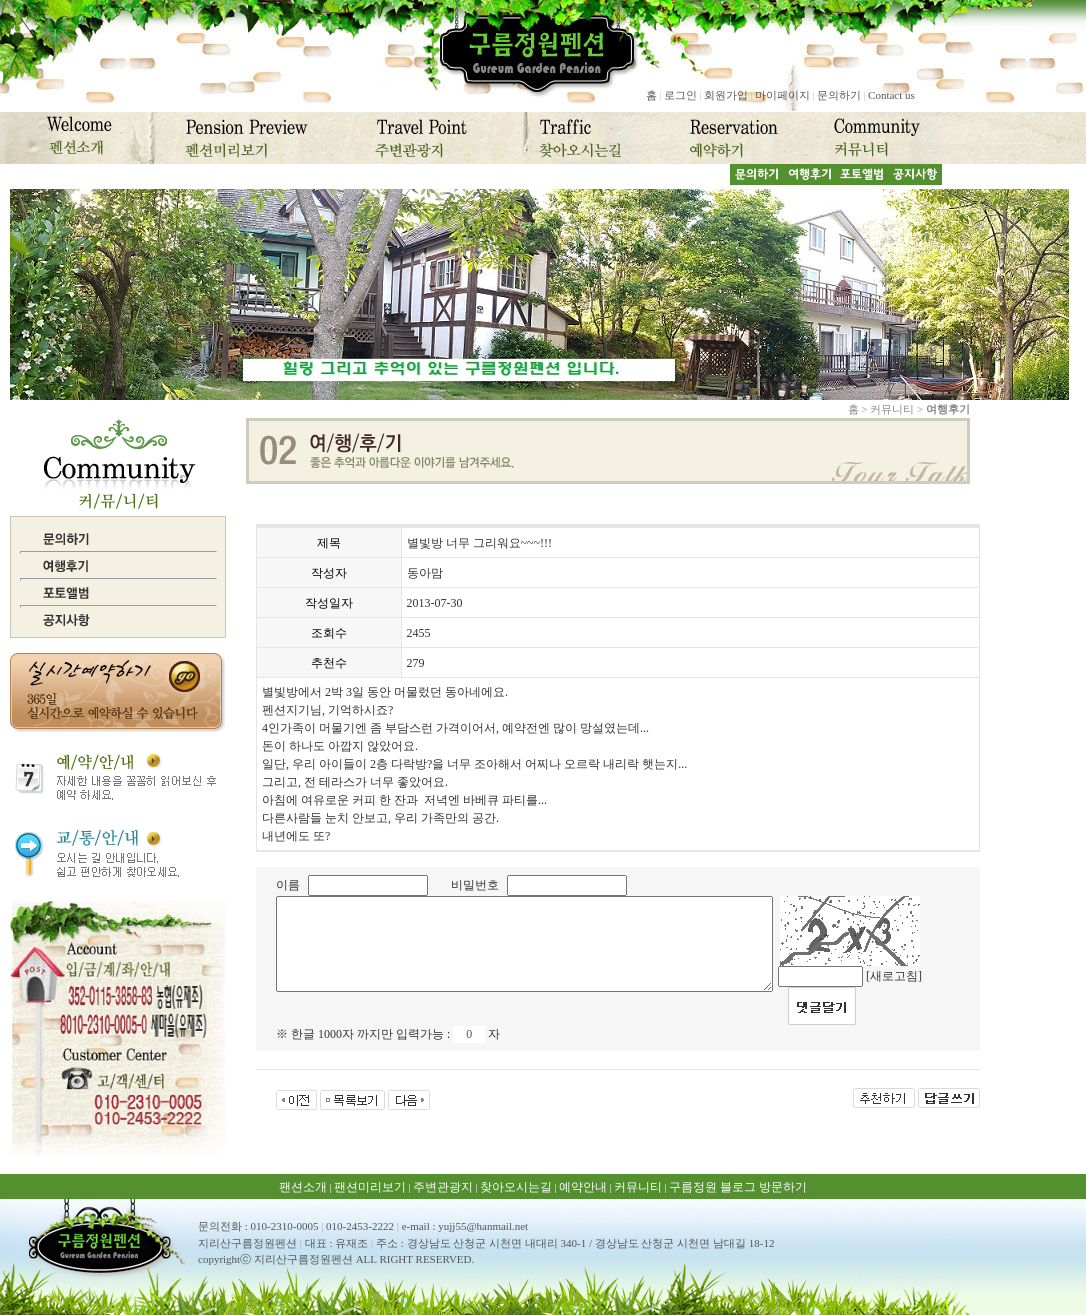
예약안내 (583, 1187)
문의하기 (839, 95)
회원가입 (726, 95)
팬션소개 (303, 1187)
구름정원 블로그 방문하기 (738, 1187)
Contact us (891, 95)
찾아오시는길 (516, 1187)
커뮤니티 (638, 1187)
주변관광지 (443, 1187)
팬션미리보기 (370, 1187)
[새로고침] (894, 976)
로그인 (680, 95)
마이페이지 (782, 95)
